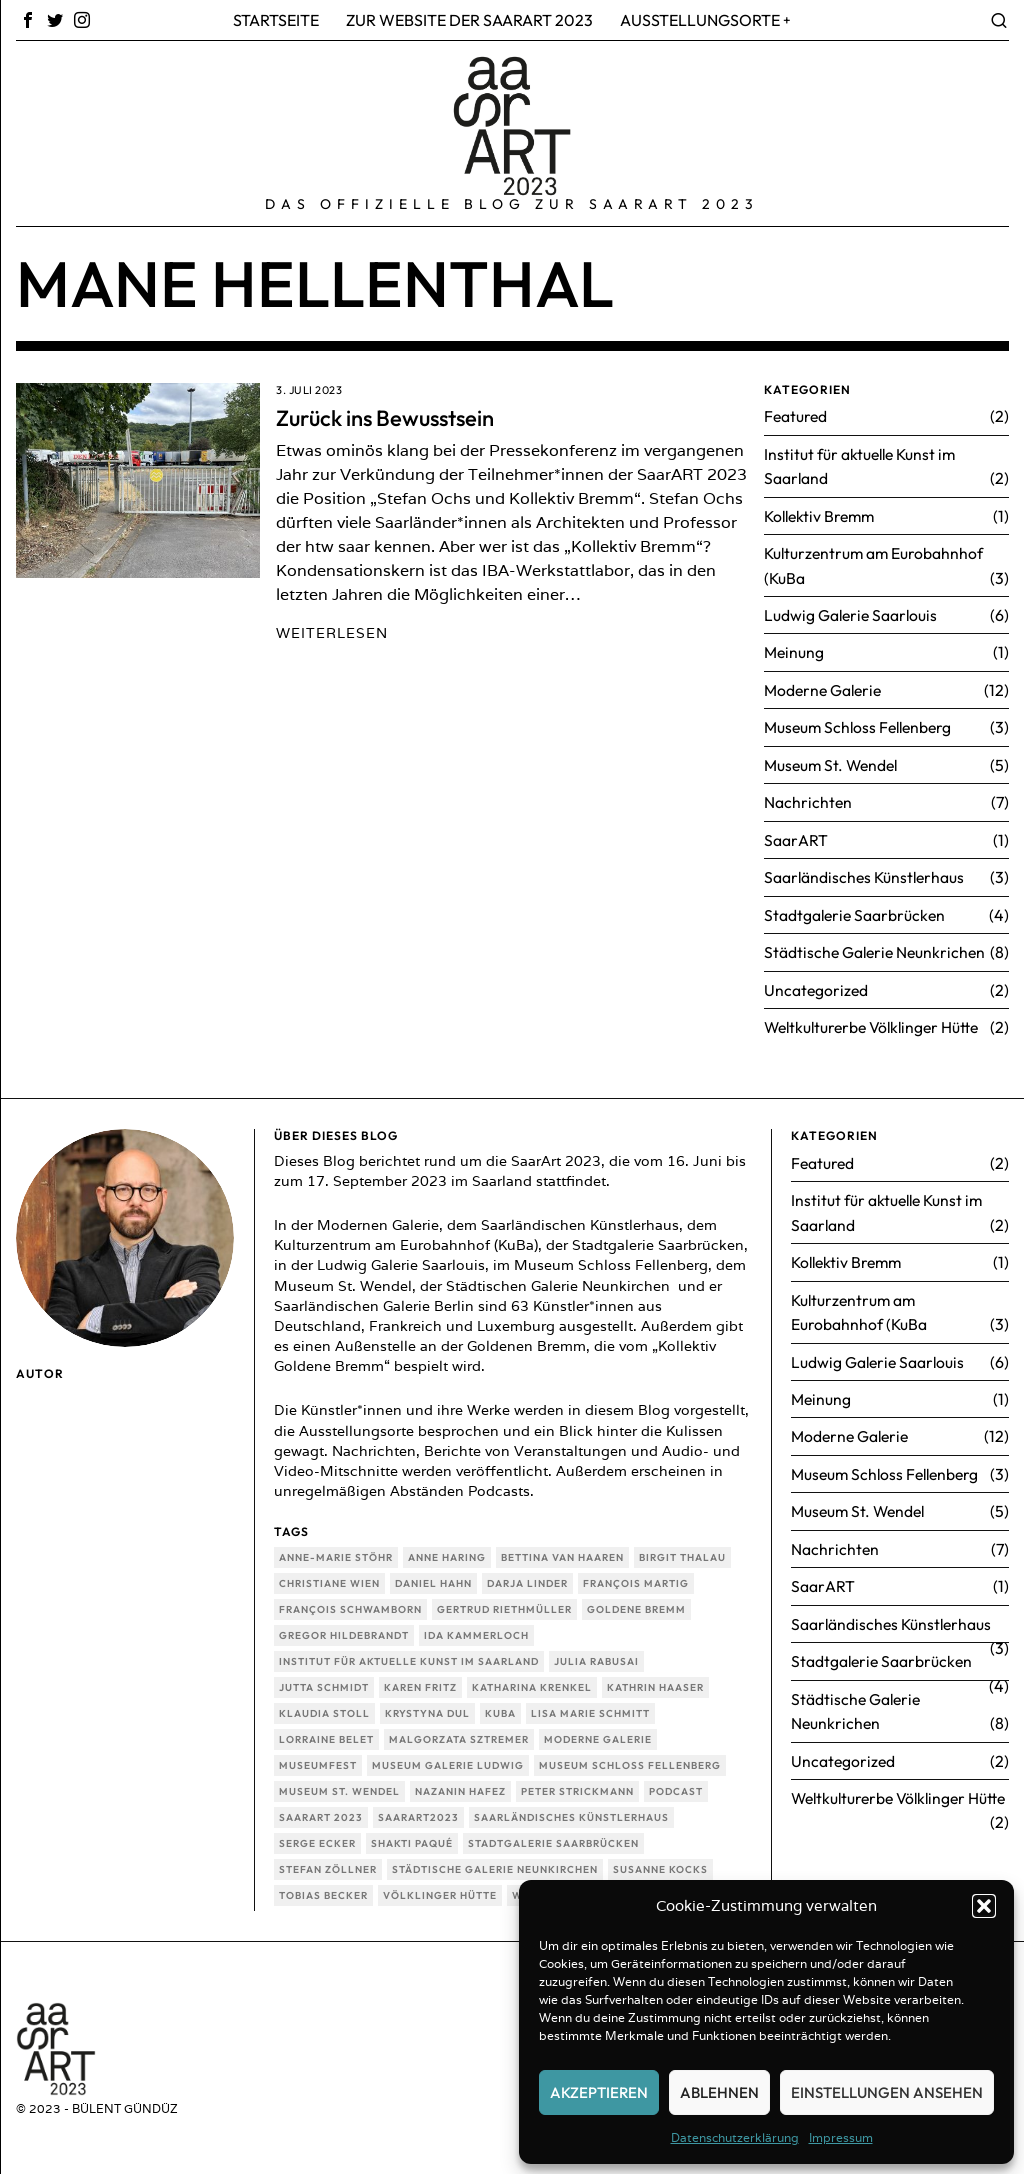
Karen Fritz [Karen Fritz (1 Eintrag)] (420, 1679)
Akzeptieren (599, 2092)
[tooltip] (28, 20)
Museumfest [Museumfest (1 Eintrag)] (318, 1757)
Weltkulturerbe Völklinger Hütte (876, 1019)
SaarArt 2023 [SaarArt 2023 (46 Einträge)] (321, 1809)
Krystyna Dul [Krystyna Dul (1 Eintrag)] (427, 1705)
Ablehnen (719, 2092)
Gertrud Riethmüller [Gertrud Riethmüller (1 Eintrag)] (504, 1601)
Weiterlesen (332, 632)
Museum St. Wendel (833, 760)
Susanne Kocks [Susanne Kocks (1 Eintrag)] (660, 1861)
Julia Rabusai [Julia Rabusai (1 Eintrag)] (596, 1653)
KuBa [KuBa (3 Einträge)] (500, 1705)
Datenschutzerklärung (735, 2137)
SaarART (796, 834)
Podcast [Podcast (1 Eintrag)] (676, 1783)
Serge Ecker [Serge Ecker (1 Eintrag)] (317, 1835)
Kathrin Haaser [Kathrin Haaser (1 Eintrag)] (655, 1679)
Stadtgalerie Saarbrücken (856, 908)
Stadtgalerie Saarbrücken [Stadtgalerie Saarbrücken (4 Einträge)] (553, 1835)
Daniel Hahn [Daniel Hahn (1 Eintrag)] (433, 1575)
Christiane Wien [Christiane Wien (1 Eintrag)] (329, 1575)
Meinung (794, 649)
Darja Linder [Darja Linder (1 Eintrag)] (527, 1575)
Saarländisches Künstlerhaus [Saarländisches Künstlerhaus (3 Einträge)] (571, 1809)
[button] (984, 1906)
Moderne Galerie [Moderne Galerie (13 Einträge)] (598, 1731)
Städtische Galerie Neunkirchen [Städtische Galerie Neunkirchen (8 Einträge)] (495, 1861)
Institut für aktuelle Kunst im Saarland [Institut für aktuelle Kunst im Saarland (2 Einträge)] (409, 1653)
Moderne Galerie (825, 686)
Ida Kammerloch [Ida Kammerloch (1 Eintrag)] (476, 1627)
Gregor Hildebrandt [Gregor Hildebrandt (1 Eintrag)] (344, 1627)
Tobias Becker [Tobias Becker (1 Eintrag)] (323, 1887)
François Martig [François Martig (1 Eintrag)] (636, 1575)
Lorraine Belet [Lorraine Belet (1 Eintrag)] (326, 1731)
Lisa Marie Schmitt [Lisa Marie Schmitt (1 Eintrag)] (590, 1705)
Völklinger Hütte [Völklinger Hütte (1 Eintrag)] (440, 1887)
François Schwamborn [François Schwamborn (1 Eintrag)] (350, 1601)
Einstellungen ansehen (887, 2092)
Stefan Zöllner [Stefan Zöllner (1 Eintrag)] (328, 1861)
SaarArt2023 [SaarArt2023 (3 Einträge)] (418, 1809)
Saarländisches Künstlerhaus (866, 871)
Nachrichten (808, 797)
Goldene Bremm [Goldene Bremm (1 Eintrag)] (636, 1601)
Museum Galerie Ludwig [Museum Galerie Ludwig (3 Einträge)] (448, 1757)
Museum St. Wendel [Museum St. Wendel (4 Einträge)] (339, 1783)
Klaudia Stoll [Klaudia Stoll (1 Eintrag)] (324, 1705)
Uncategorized (817, 982)
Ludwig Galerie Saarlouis (852, 612)
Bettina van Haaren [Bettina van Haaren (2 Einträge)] (562, 1549)
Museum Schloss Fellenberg (861, 723)
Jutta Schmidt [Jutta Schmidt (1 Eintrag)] (324, 1679)
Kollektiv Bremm (822, 514)
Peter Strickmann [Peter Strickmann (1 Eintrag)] (577, 1783)
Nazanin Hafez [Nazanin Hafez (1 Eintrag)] (460, 1783)
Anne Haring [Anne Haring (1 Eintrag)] (447, 1549)
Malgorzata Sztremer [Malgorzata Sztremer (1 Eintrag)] (459, 1731)
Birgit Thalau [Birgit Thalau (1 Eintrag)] (682, 1549)
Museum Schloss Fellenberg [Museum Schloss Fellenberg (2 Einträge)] (630, 1757)
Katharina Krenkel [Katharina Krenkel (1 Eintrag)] (532, 1679)
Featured (796, 416)
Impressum (841, 2137)
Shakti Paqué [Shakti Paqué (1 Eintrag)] (412, 1835)
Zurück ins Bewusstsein (385, 418)
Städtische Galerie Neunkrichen (877, 945)
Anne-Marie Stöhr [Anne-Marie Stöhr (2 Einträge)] (336, 1549)
